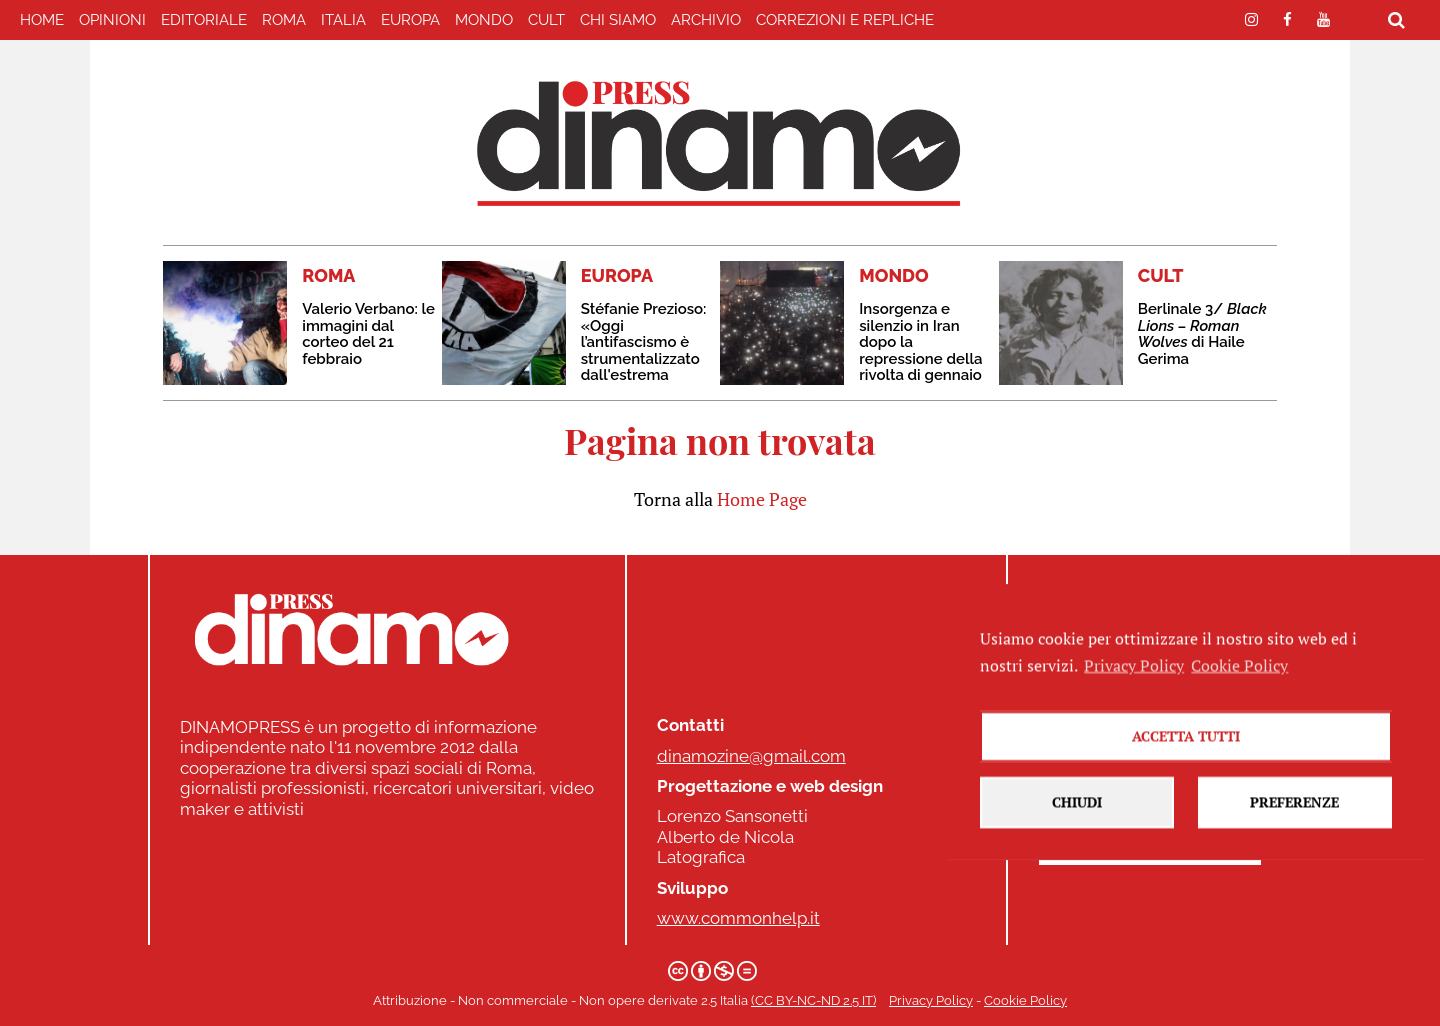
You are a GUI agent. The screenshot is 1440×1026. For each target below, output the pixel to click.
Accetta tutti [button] (1186, 760)
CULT (546, 20)
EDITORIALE (204, 20)
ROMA (284, 20)
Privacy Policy (931, 1000)
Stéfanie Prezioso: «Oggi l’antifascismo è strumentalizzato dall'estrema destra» (644, 350)
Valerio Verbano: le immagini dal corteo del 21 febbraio (368, 334)
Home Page (762, 499)
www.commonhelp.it (738, 918)
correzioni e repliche (845, 20)
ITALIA (343, 20)
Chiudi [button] (1077, 826)
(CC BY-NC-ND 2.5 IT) (813, 1000)
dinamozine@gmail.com (751, 756)
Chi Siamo (618, 20)
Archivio (706, 20)
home (42, 20)
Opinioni (112, 20)
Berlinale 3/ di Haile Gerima (1202, 334)
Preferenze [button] (1294, 826)
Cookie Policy (1025, 1000)
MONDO (484, 20)
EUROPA (410, 20)
